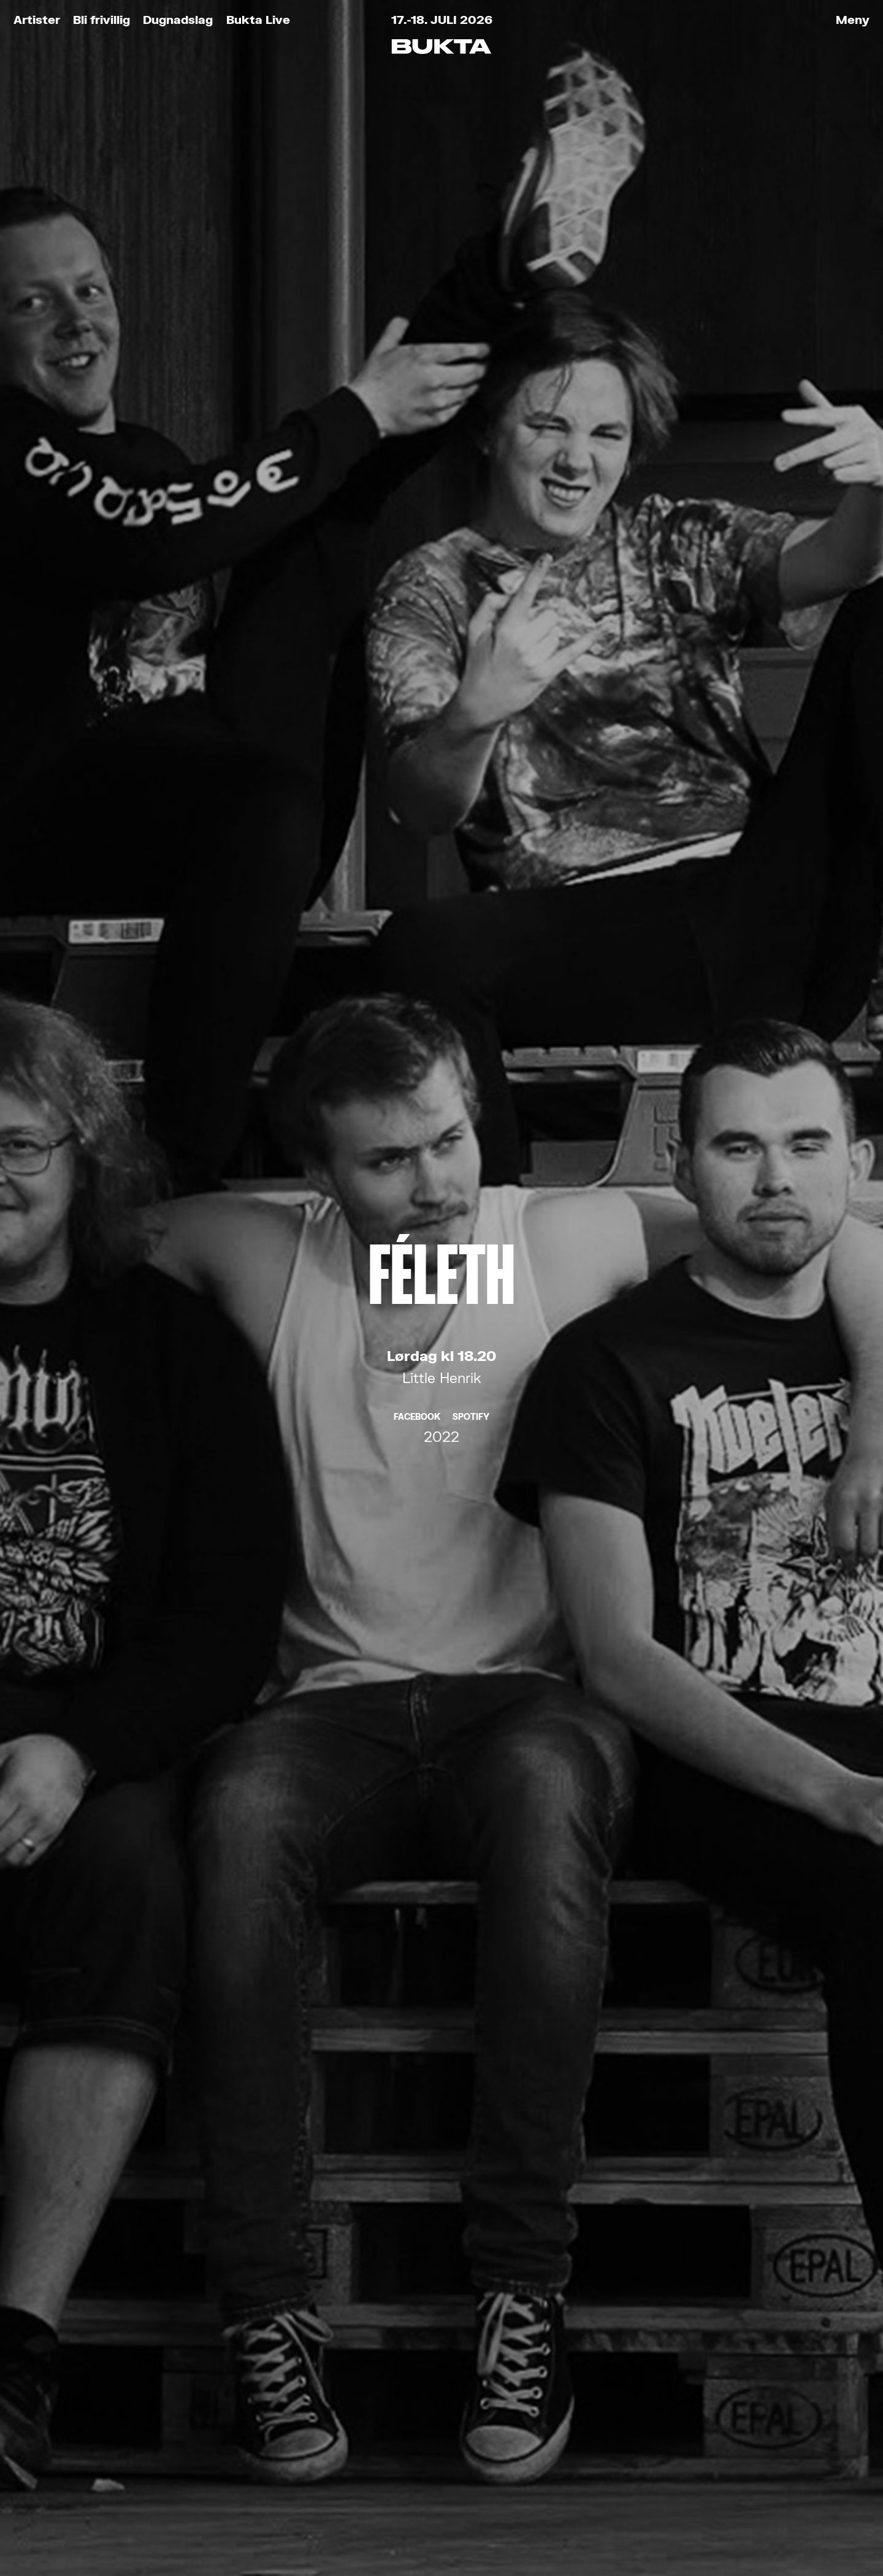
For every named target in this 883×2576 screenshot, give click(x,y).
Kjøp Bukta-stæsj (202, 2390)
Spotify (471, 349)
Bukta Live (258, 19)
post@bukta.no (415, 2409)
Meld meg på (441, 2117)
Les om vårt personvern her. (365, 2080)
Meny (853, 19)
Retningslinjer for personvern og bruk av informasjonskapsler (256, 2521)
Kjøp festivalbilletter (214, 2306)
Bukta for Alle (185, 2334)
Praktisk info (180, 2417)
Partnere (162, 2445)
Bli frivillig (101, 19)
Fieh (441, 1166)
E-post (305, 1971)
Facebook (417, 349)
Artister (36, 19)
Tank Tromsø (513, 2521)
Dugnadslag (178, 19)
